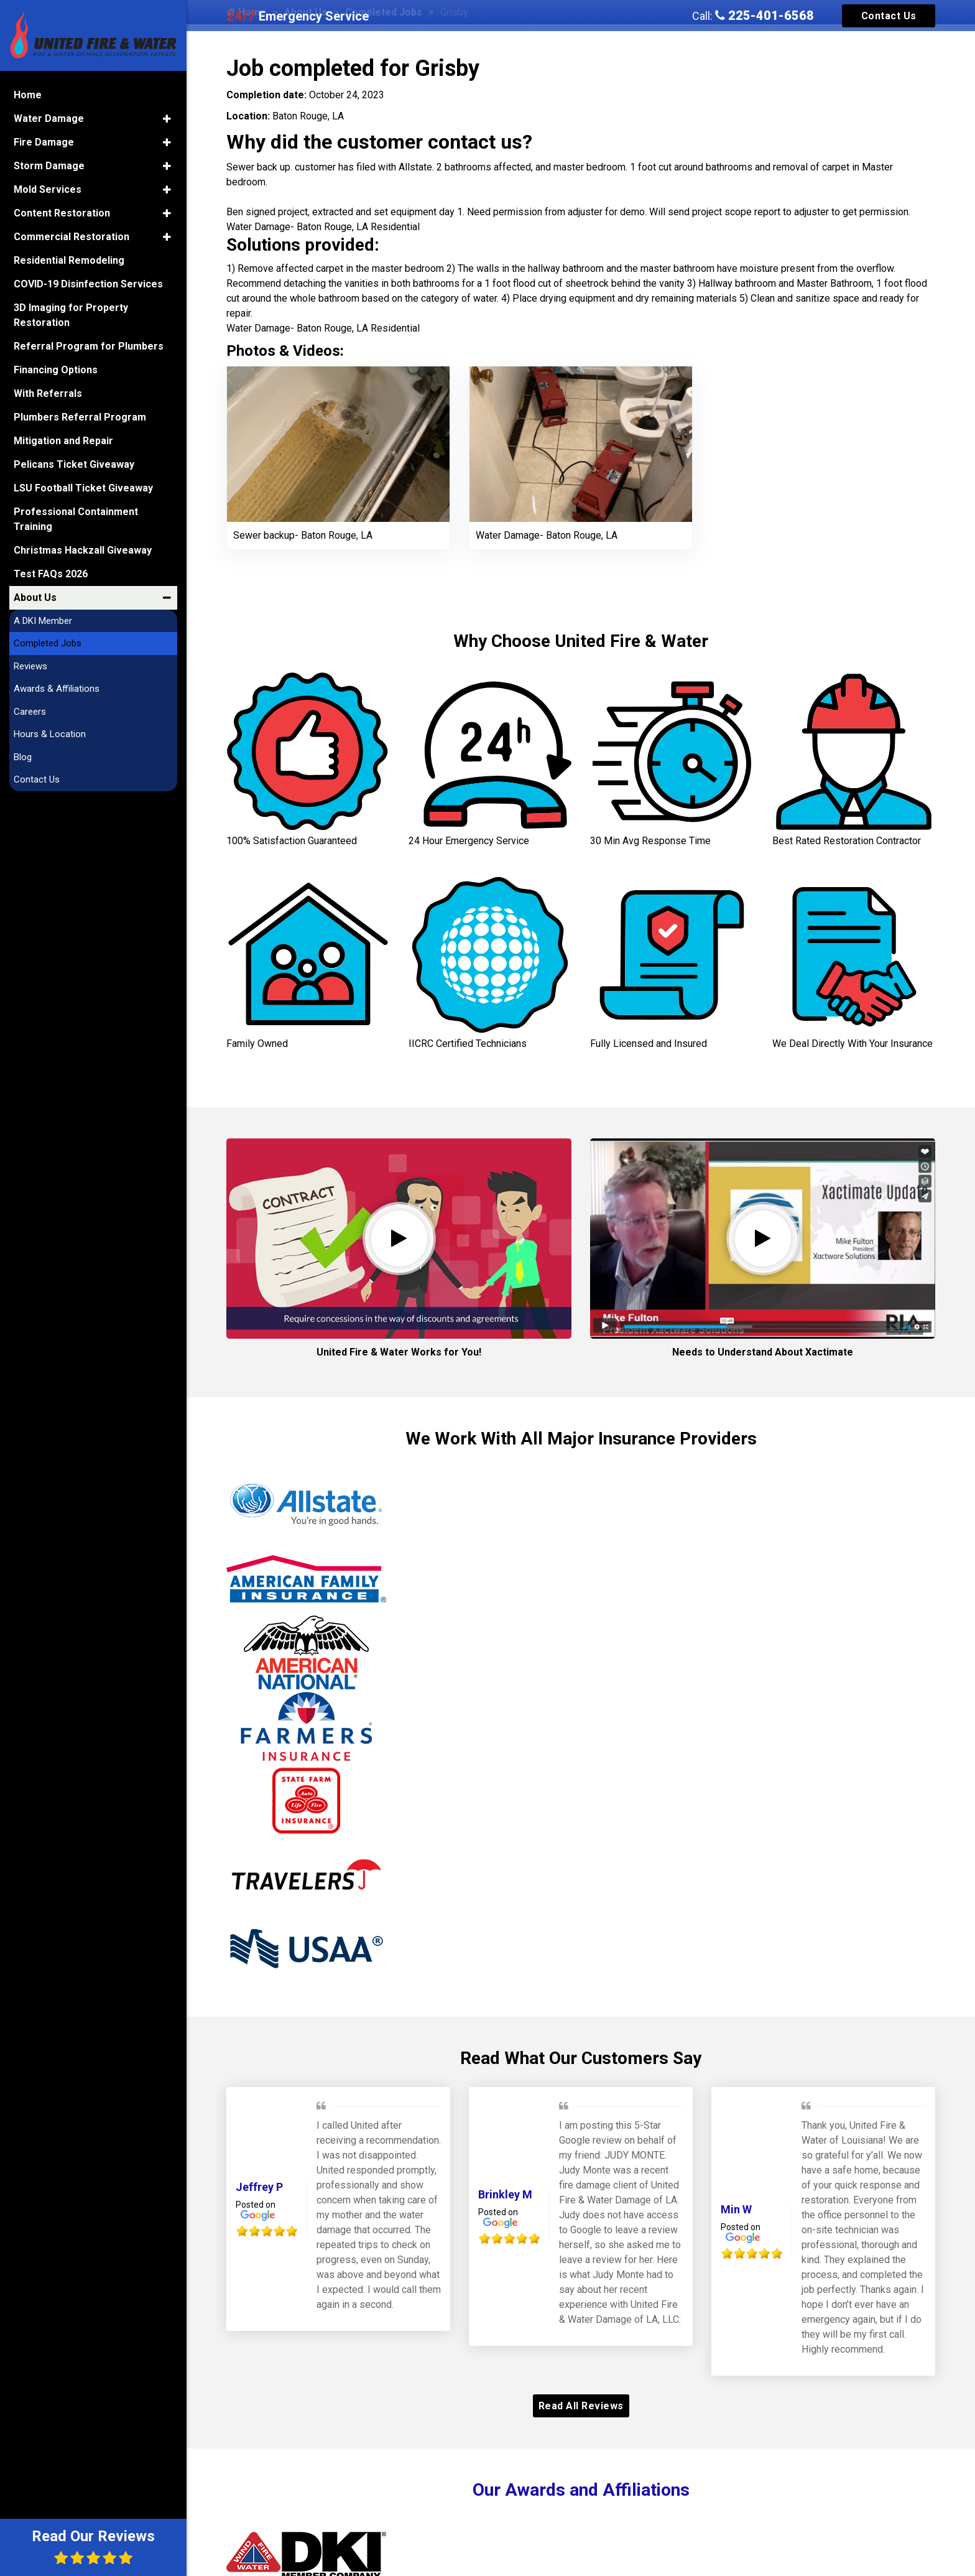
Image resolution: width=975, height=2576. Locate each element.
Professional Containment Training (76, 518)
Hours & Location (50, 732)
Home (28, 94)
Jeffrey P (259, 2186)
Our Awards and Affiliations (581, 2490)
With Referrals (48, 392)
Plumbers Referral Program (80, 416)
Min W (736, 2209)
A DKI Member (43, 619)
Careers (30, 710)
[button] (167, 117)
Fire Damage (44, 141)
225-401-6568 (764, 15)
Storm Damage (49, 164)
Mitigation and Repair (63, 439)
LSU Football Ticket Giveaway (83, 487)
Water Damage (49, 117)
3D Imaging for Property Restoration (71, 313)
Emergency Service (297, 16)
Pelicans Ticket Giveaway (74, 463)
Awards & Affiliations (56, 687)
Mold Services (47, 188)
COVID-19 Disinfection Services (88, 283)
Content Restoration (62, 212)
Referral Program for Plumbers (89, 345)
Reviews (30, 665)
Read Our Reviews (93, 2546)
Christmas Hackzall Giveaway (83, 549)
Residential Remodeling (69, 259)
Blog (23, 755)
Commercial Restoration (71, 235)
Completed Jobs (47, 642)
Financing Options (56, 368)
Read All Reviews (581, 2406)
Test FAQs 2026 (51, 573)
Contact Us (889, 16)
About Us (35, 596)
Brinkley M (505, 2194)
